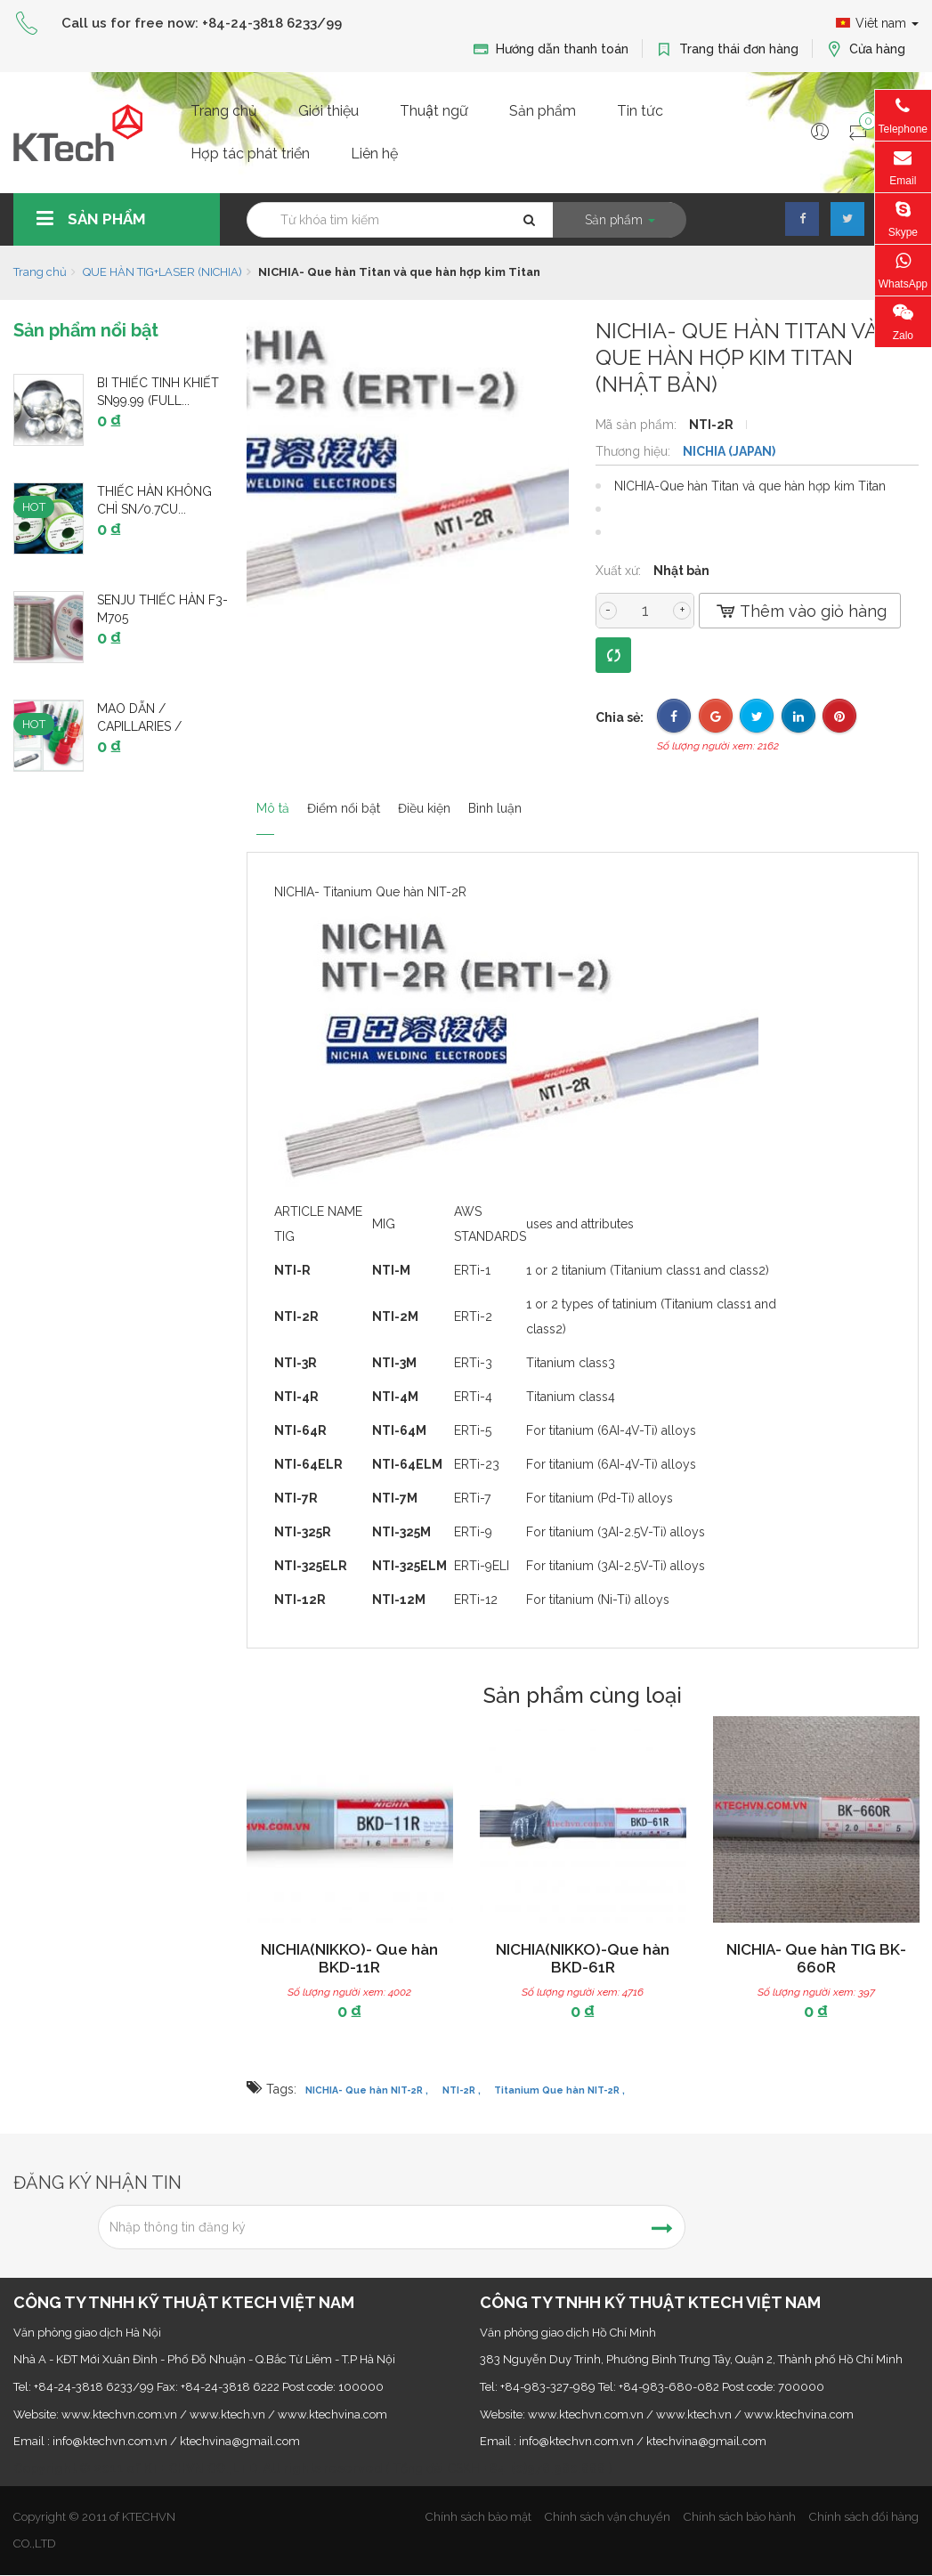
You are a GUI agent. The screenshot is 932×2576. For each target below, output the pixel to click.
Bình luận (575, 799)
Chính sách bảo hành (740, 2516)
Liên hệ (374, 153)
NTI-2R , (461, 2090)
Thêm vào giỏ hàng (799, 611)
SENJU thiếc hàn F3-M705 (162, 609)
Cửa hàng (865, 49)
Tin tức (640, 110)
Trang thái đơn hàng (727, 49)
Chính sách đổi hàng (864, 2516)
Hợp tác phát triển (250, 153)
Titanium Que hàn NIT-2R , (559, 2090)
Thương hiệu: (635, 451)
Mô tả (267, 799)
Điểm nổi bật (366, 799)
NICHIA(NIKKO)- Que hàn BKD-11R (349, 1958)
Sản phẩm (542, 110)
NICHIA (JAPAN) (729, 451)
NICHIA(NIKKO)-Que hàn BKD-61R (582, 1958)
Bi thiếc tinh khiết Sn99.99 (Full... (158, 392)
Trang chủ (223, 110)
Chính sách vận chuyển (607, 2516)
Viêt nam (877, 23)
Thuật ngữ (434, 110)
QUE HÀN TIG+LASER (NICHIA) (162, 272)
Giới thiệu (328, 110)
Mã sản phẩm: (638, 424)
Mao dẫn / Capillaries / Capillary (139, 726)
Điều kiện (477, 799)
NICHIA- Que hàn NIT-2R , (366, 2090)
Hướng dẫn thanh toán (550, 49)
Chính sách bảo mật (478, 2516)
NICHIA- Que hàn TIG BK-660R (816, 1958)
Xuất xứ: (620, 570)
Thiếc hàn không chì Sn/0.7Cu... (154, 500)
